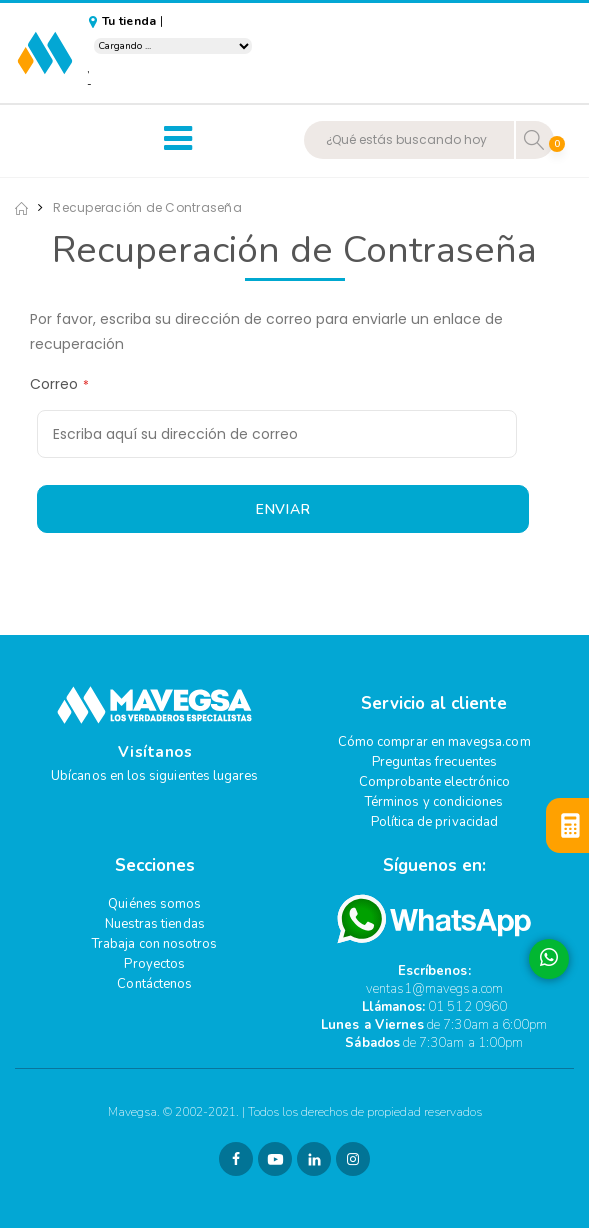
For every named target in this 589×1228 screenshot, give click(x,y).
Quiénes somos (154, 904)
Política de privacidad (434, 822)
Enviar (283, 509)
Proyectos (154, 964)
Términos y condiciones (434, 802)
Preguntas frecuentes (434, 762)
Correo (54, 384)
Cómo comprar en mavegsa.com (434, 742)
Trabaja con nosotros (154, 944)
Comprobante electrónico (435, 782)
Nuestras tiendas (155, 924)
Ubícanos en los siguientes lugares (154, 776)
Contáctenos (154, 984)
